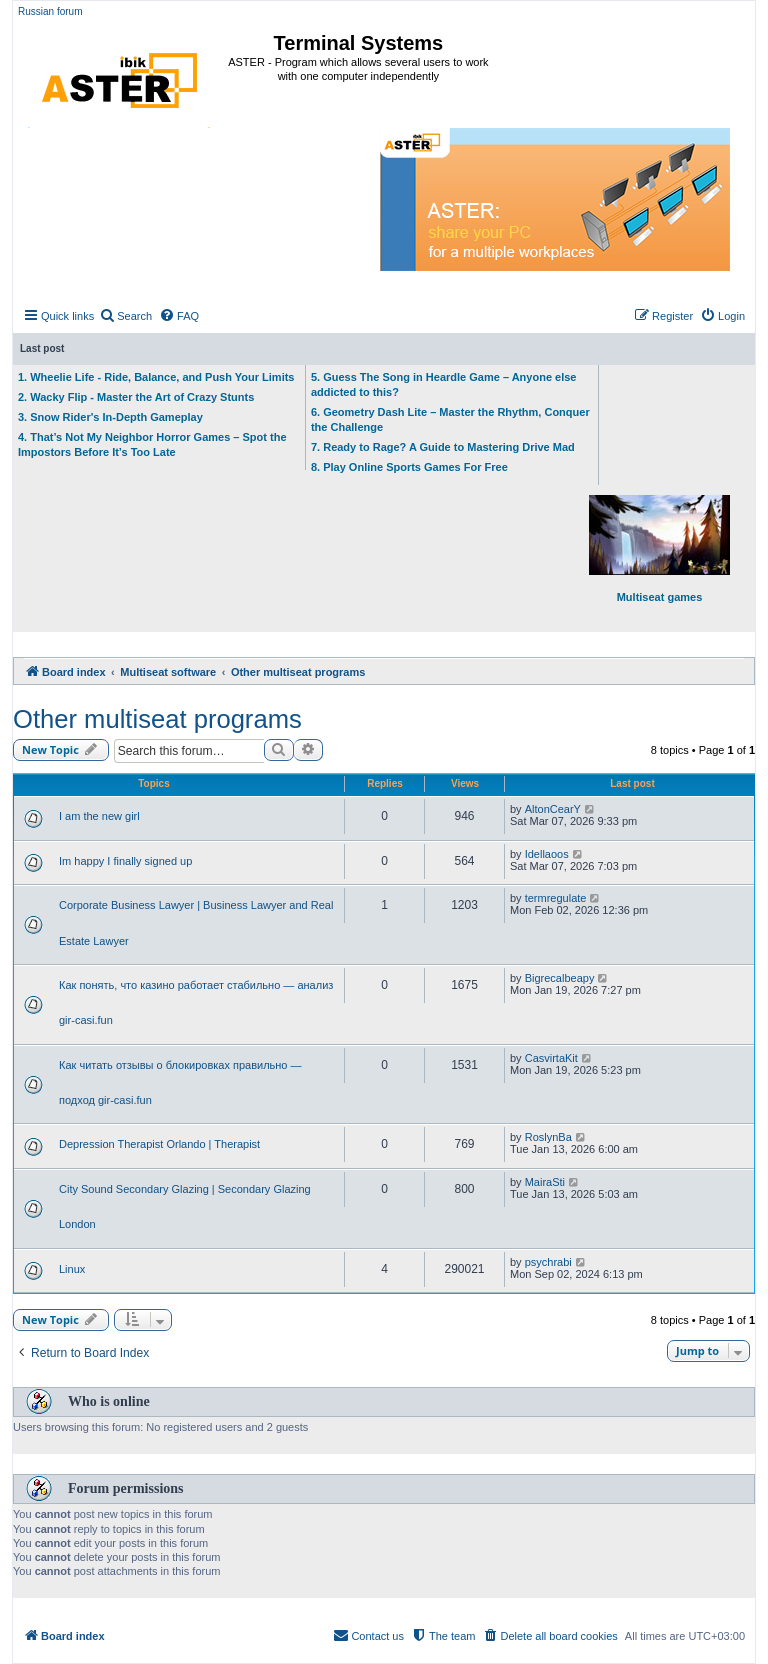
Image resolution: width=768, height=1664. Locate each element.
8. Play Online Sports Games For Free (409, 467)
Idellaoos (547, 854)
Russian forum (50, 11)
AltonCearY (553, 809)
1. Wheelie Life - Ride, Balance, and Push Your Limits (156, 377)
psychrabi (548, 1262)
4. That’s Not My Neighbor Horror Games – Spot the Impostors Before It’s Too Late (152, 444)
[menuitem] (125, 316)
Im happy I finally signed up (125, 861)
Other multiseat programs (157, 719)
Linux (72, 1269)
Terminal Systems (359, 43)
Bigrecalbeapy (560, 978)
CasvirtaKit (551, 1058)
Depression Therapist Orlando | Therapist (159, 1144)
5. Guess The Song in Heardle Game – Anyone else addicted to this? (444, 384)
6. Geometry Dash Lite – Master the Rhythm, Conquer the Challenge (450, 419)
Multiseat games (659, 549)
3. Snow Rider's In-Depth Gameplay (110, 417)
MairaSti (545, 1182)
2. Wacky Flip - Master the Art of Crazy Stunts (136, 397)
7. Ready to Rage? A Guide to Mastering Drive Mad (443, 447)
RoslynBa (548, 1137)
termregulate (556, 898)
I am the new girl (99, 816)
